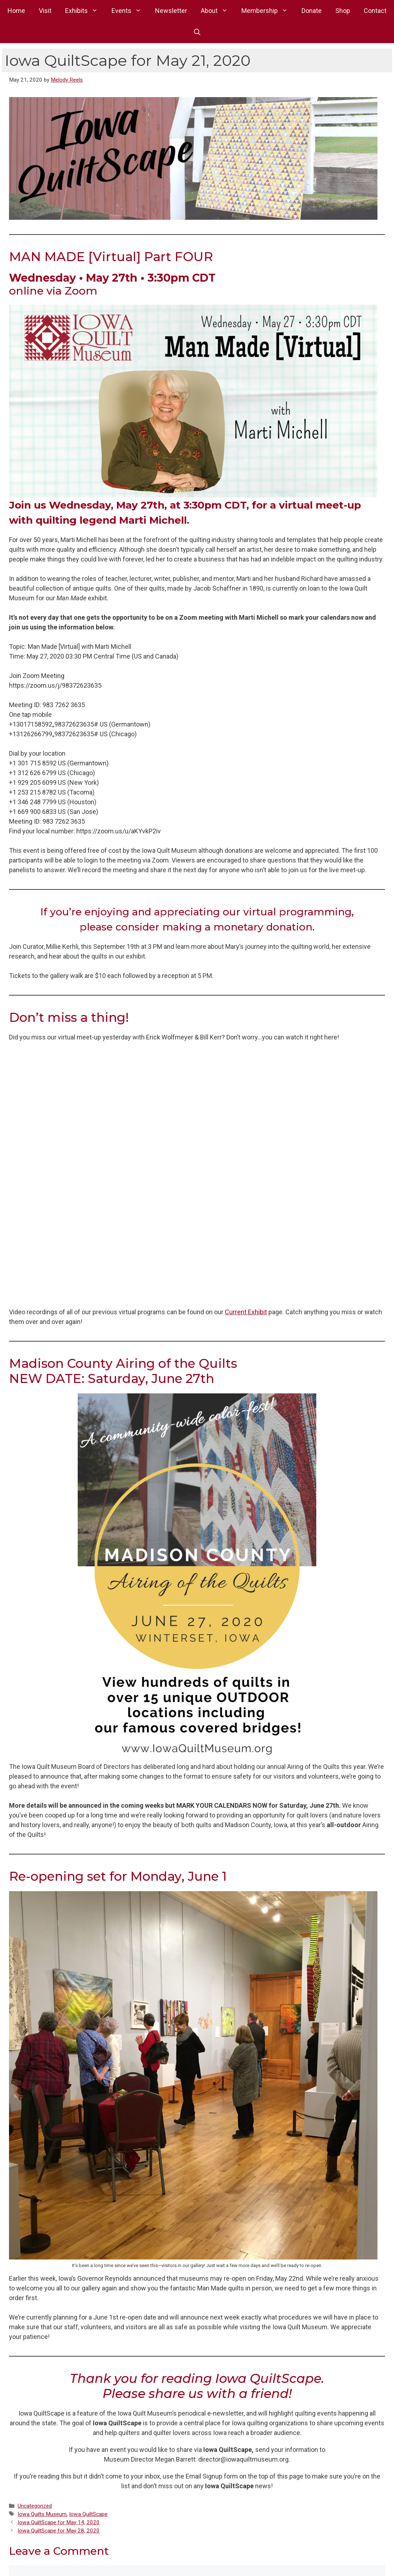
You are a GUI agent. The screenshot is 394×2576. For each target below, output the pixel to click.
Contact (375, 10)
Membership (268, 11)
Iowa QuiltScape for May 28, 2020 (59, 2530)
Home (16, 10)
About (218, 11)
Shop (342, 10)
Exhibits (85, 11)
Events (130, 11)
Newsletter (171, 10)
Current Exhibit (246, 1312)
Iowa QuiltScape (88, 2514)
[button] (197, 32)
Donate (312, 10)
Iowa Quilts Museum (42, 2514)
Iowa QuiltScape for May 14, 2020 (59, 2522)
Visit (45, 10)
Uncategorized (35, 2506)
